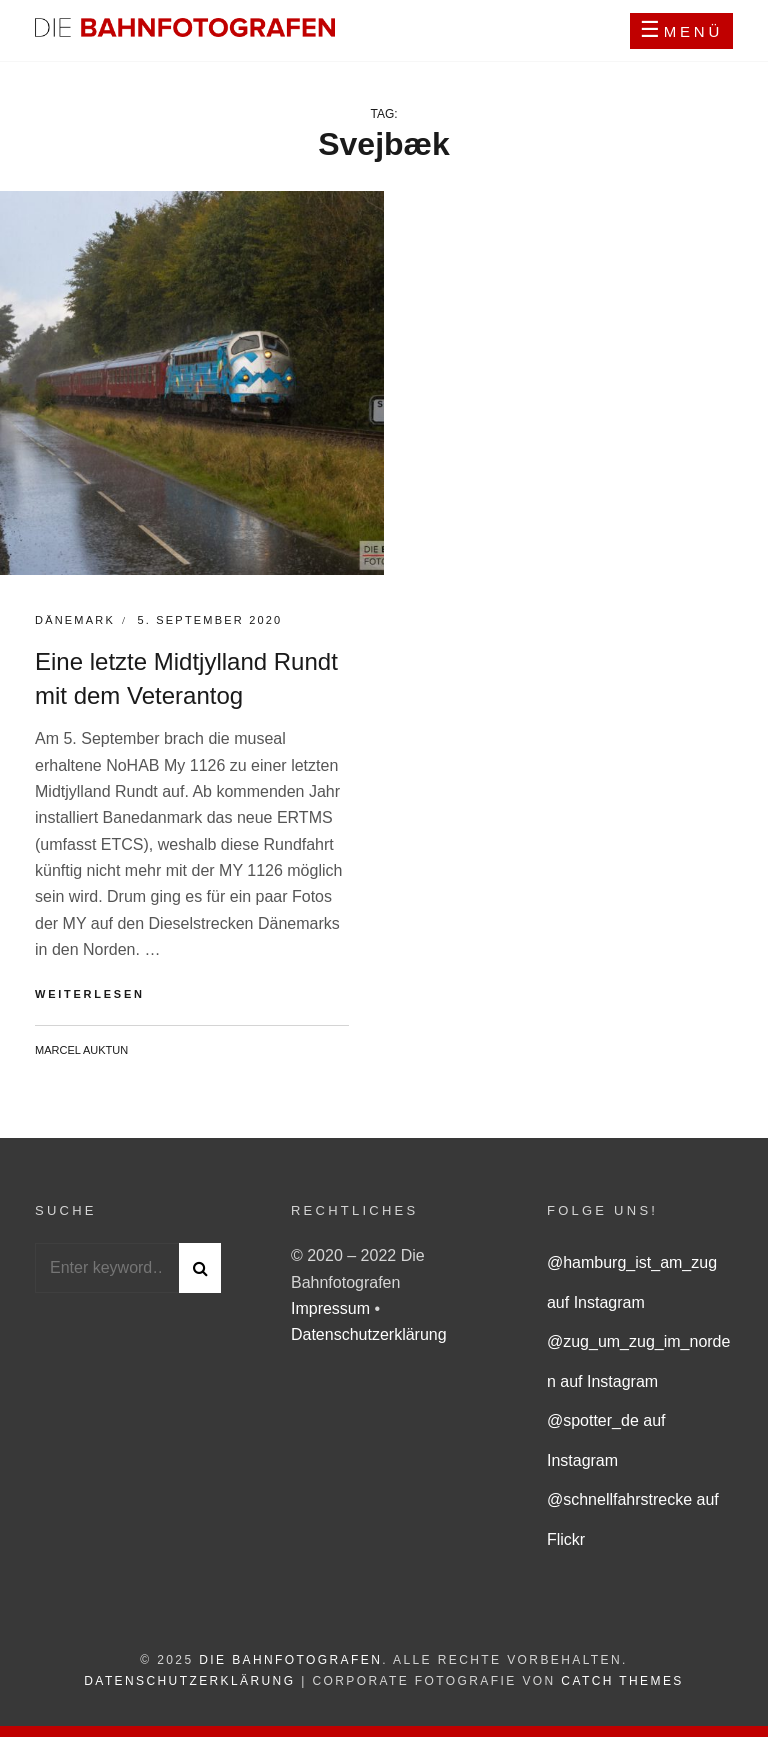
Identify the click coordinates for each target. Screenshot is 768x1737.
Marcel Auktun (81, 1050)
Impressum (333, 1308)
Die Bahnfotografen (290, 1660)
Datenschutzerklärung (369, 1334)
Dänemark (75, 620)
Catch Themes (622, 1681)
